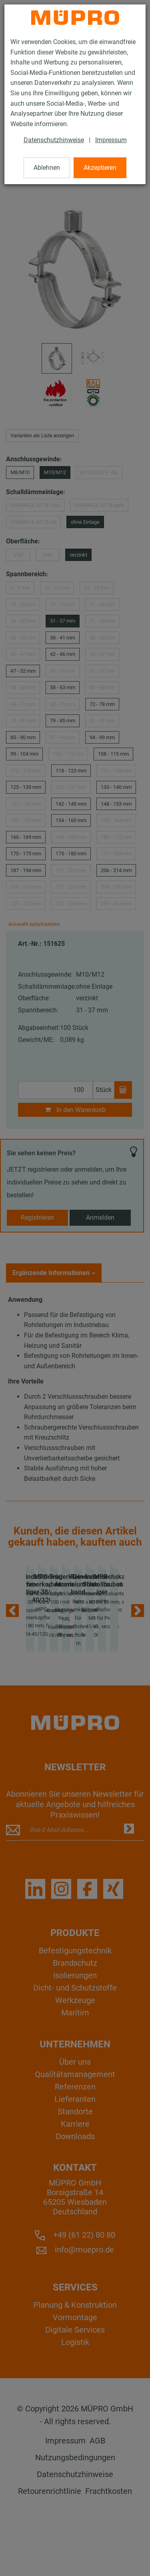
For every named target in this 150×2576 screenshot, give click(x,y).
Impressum (111, 140)
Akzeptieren (100, 167)
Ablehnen (47, 167)
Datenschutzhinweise (54, 140)
